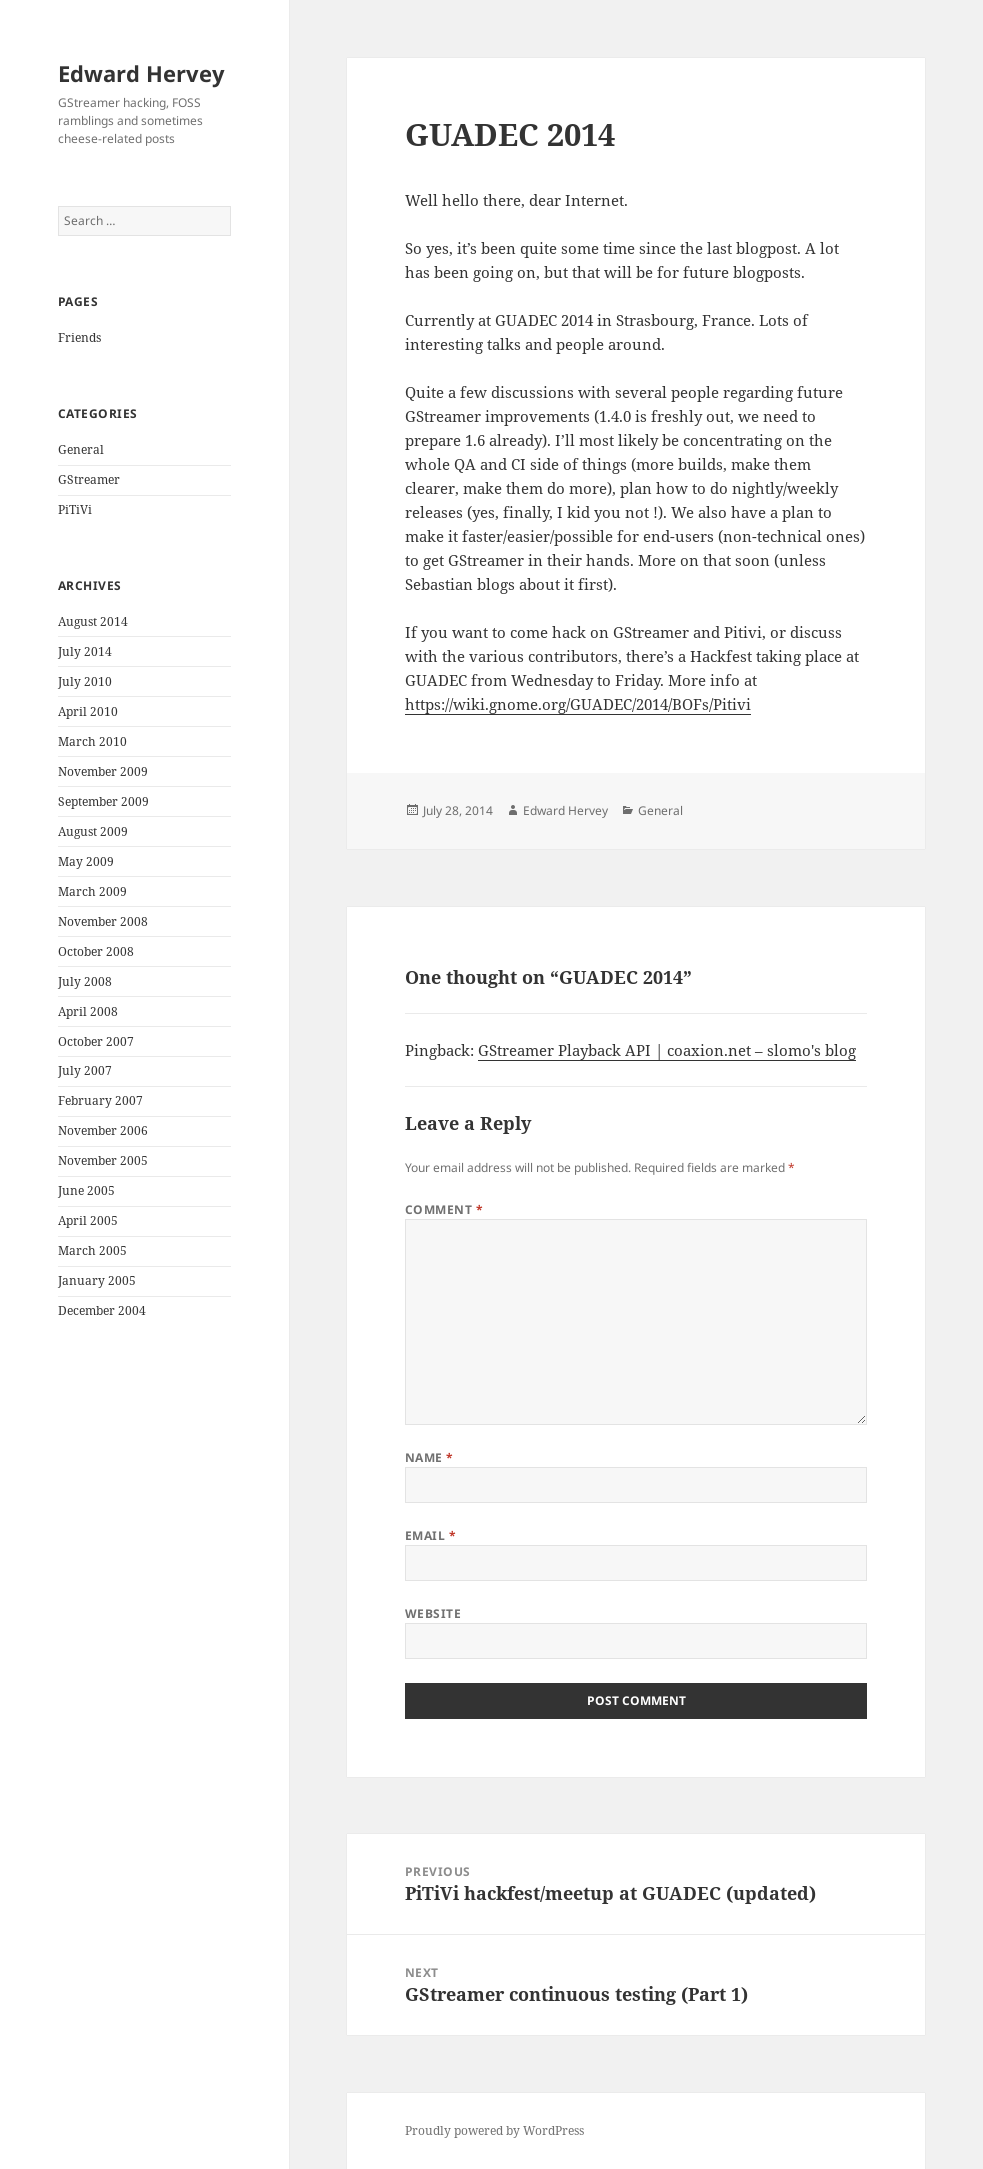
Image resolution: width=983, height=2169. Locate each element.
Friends (79, 337)
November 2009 (103, 771)
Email (430, 1535)
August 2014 (93, 621)
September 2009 (103, 801)
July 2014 (85, 651)
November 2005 (103, 1160)
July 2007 (85, 1070)
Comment (444, 1209)
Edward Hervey (141, 73)
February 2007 (100, 1100)
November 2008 (103, 921)
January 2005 (97, 1280)
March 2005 (92, 1250)
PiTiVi (75, 509)
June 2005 (86, 1190)
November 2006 (103, 1130)
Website (433, 1613)
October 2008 (96, 951)
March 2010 (92, 741)
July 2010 (85, 681)
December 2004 (102, 1310)
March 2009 (92, 891)
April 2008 (88, 1011)
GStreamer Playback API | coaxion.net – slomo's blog (667, 1050)
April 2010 (88, 711)
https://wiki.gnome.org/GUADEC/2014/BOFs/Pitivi (578, 704)
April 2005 (88, 1220)
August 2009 (93, 831)
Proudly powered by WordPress (494, 2130)
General (81, 449)
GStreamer (89, 479)
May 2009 (86, 861)
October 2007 (96, 1041)
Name (429, 1457)
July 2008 (85, 981)
